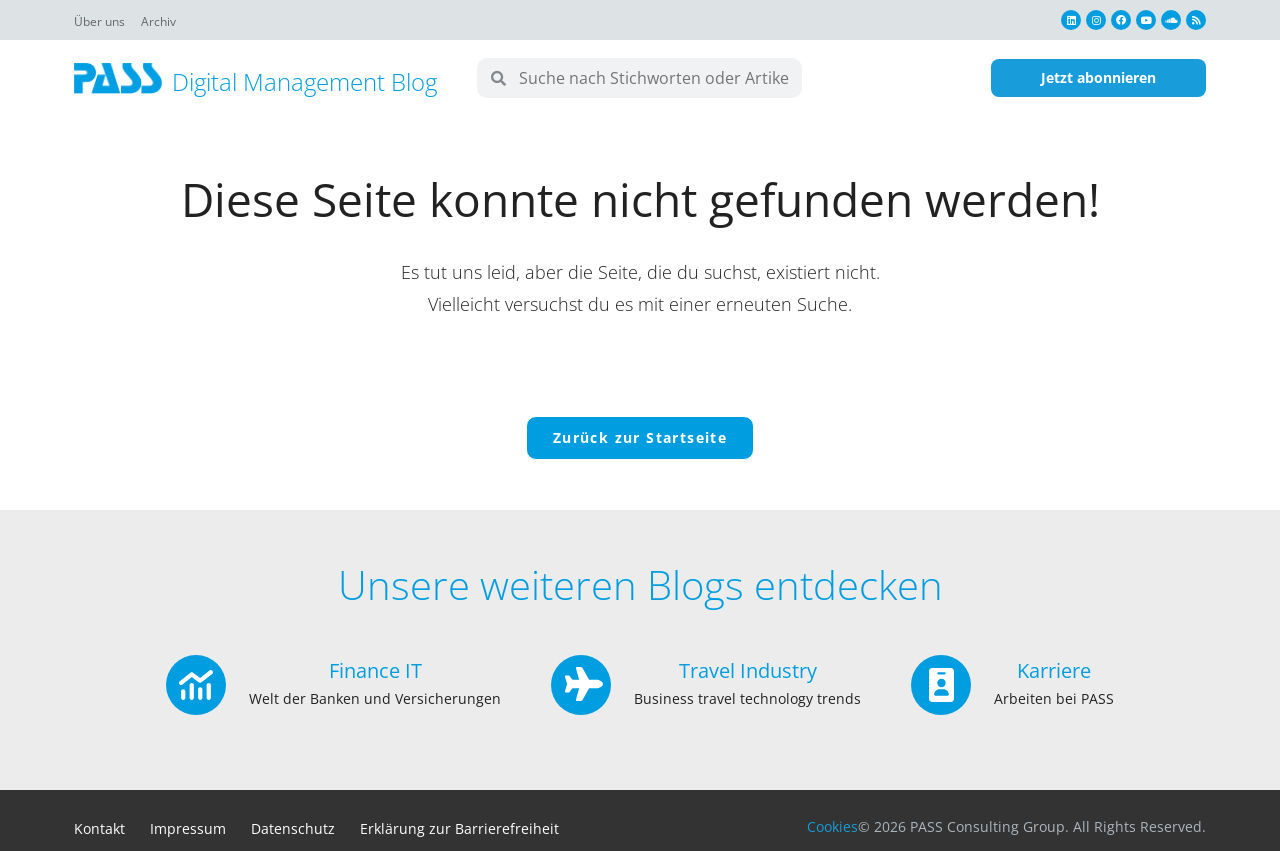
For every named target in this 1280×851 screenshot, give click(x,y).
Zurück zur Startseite (640, 437)
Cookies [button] (832, 826)
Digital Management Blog (304, 81)
